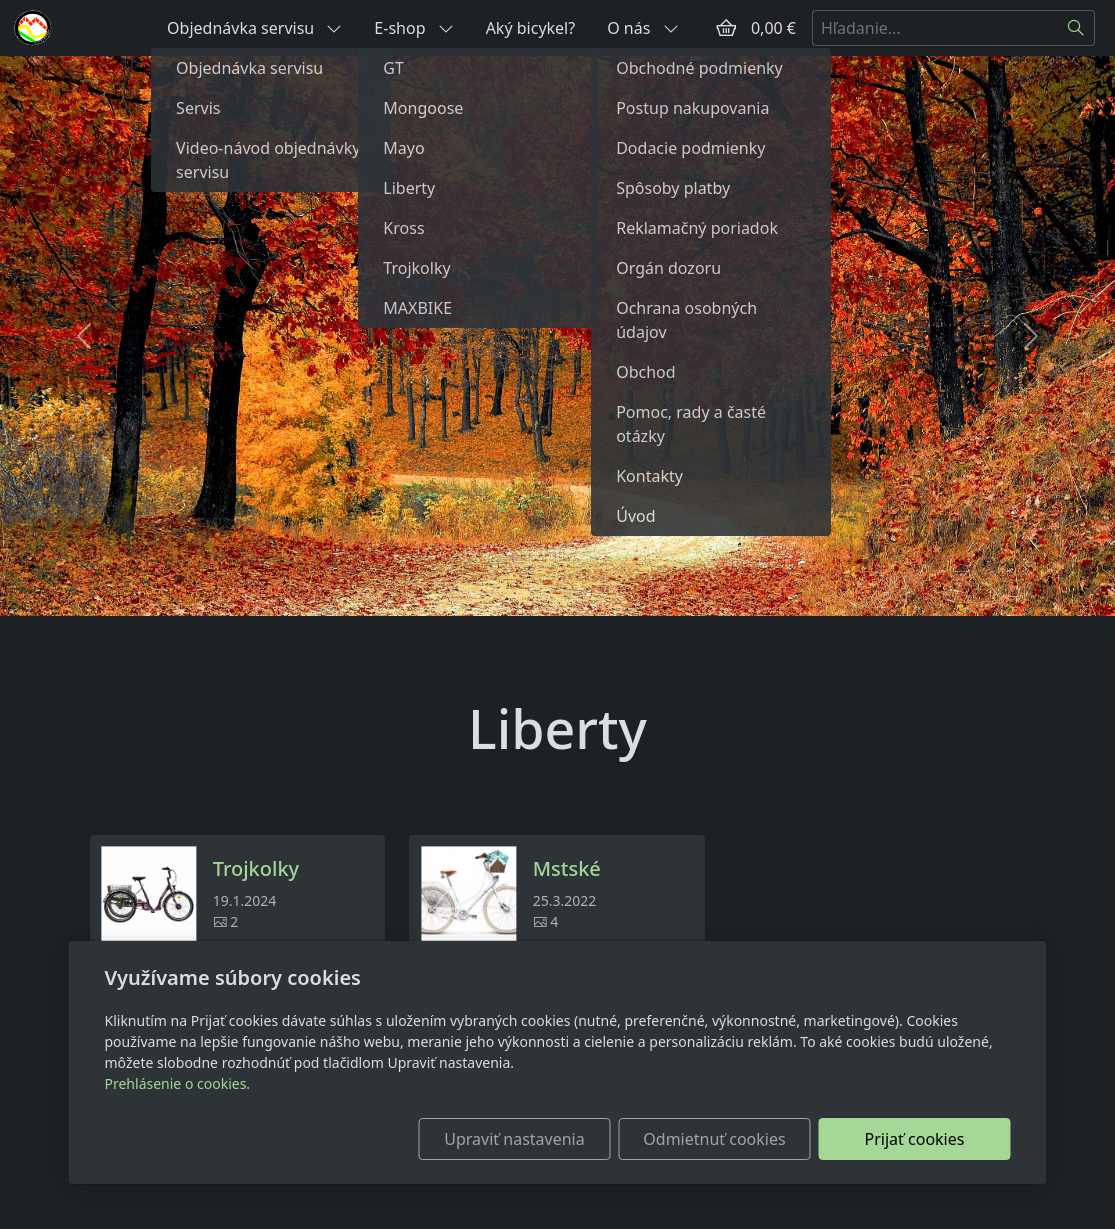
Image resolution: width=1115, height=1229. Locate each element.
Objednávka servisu (254, 28)
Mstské (567, 869)
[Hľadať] (1076, 28)
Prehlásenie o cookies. (178, 1083)
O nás (642, 28)
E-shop (413, 28)
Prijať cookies (915, 1139)
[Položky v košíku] (726, 28)
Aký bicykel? (531, 28)
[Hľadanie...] (935, 28)
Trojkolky (256, 869)
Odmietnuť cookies (714, 1139)
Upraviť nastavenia (514, 1139)
